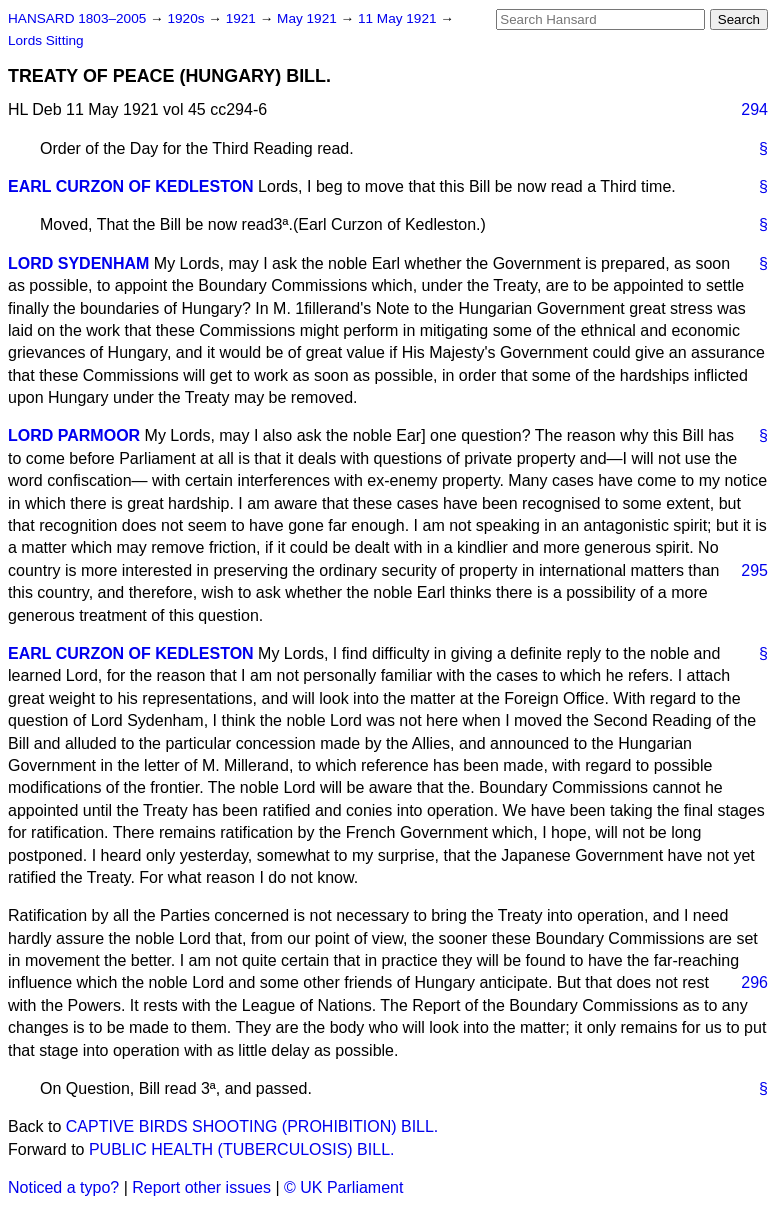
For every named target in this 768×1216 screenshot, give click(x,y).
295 (754, 570)
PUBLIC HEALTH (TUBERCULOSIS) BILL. (242, 1149)
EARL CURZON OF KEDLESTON (131, 186)
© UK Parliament (343, 1187)
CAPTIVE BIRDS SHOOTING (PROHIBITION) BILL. (252, 1126)
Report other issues (201, 1187)
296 (754, 982)
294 (754, 109)
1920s (187, 18)
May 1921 (308, 18)
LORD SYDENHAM (78, 263)
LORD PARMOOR (74, 435)
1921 (243, 18)
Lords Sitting (46, 40)
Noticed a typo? (63, 1187)
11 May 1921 (399, 18)
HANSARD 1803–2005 (77, 18)
